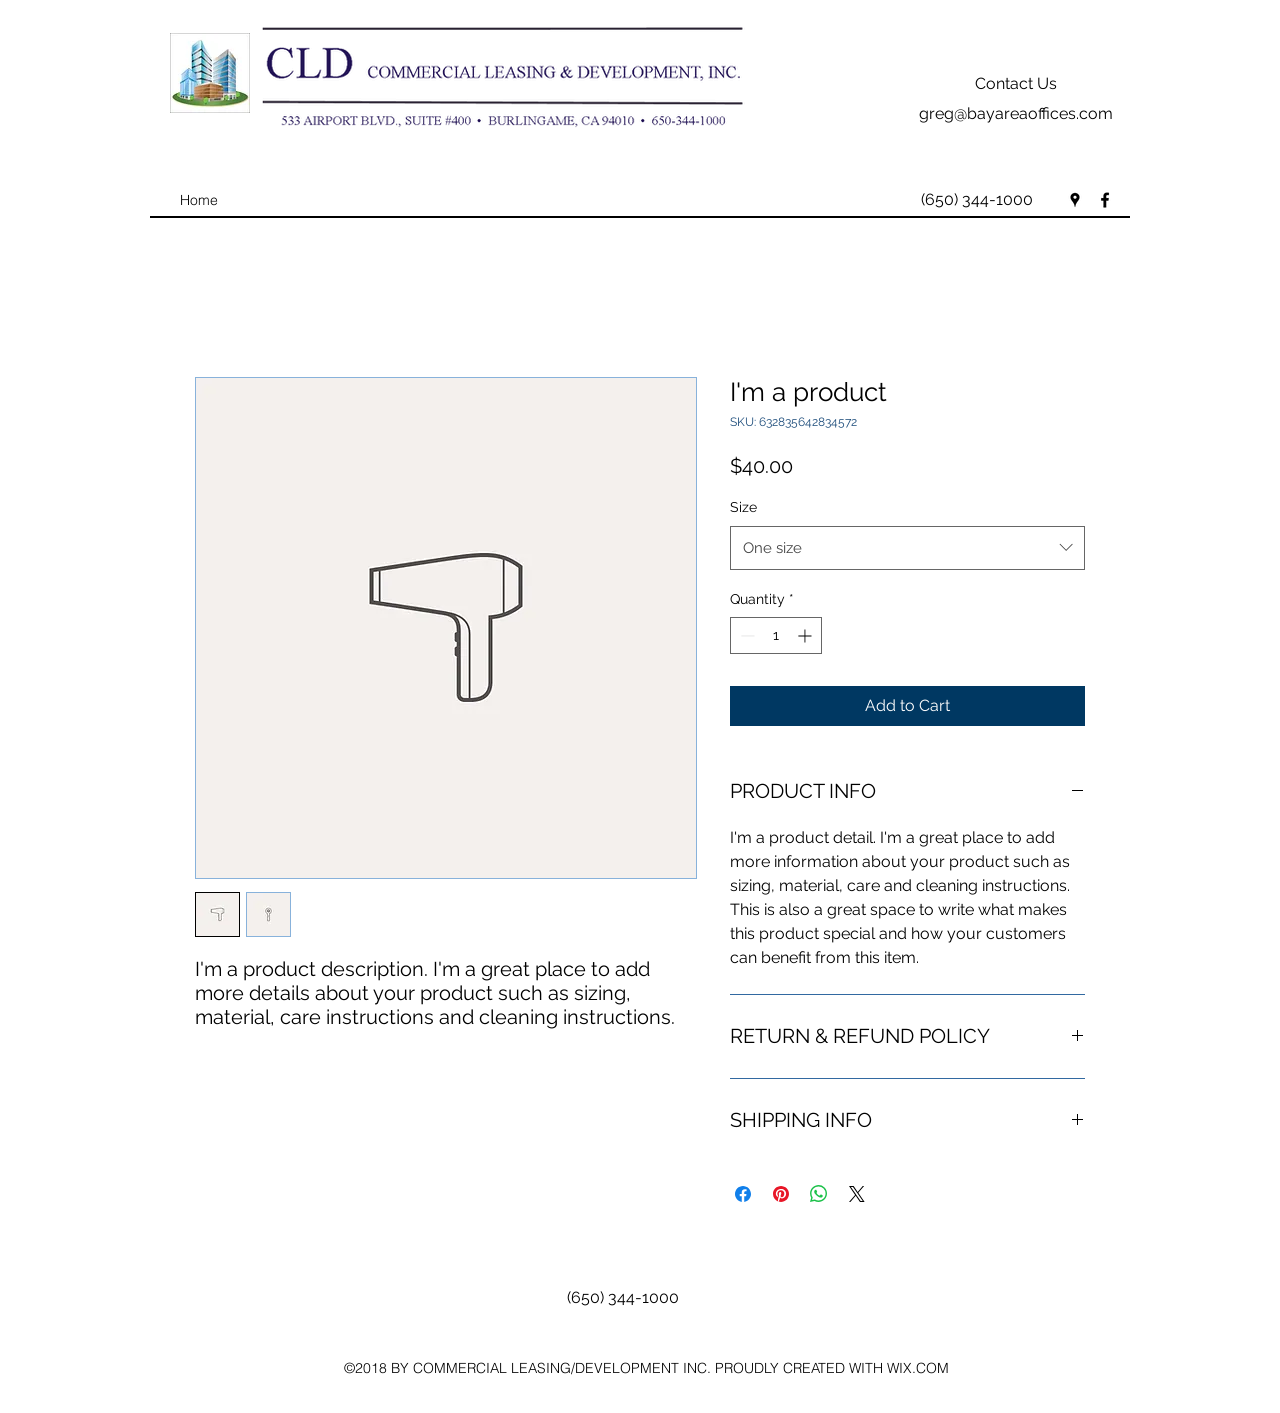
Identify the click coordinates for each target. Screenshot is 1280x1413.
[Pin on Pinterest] (781, 1194)
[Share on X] (857, 1194)
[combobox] (907, 548)
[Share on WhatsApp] (819, 1194)
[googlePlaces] (1075, 200)
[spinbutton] (776, 635)
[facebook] (1105, 200)
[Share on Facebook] (743, 1194)
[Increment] (806, 635)
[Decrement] (745, 635)
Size (743, 507)
